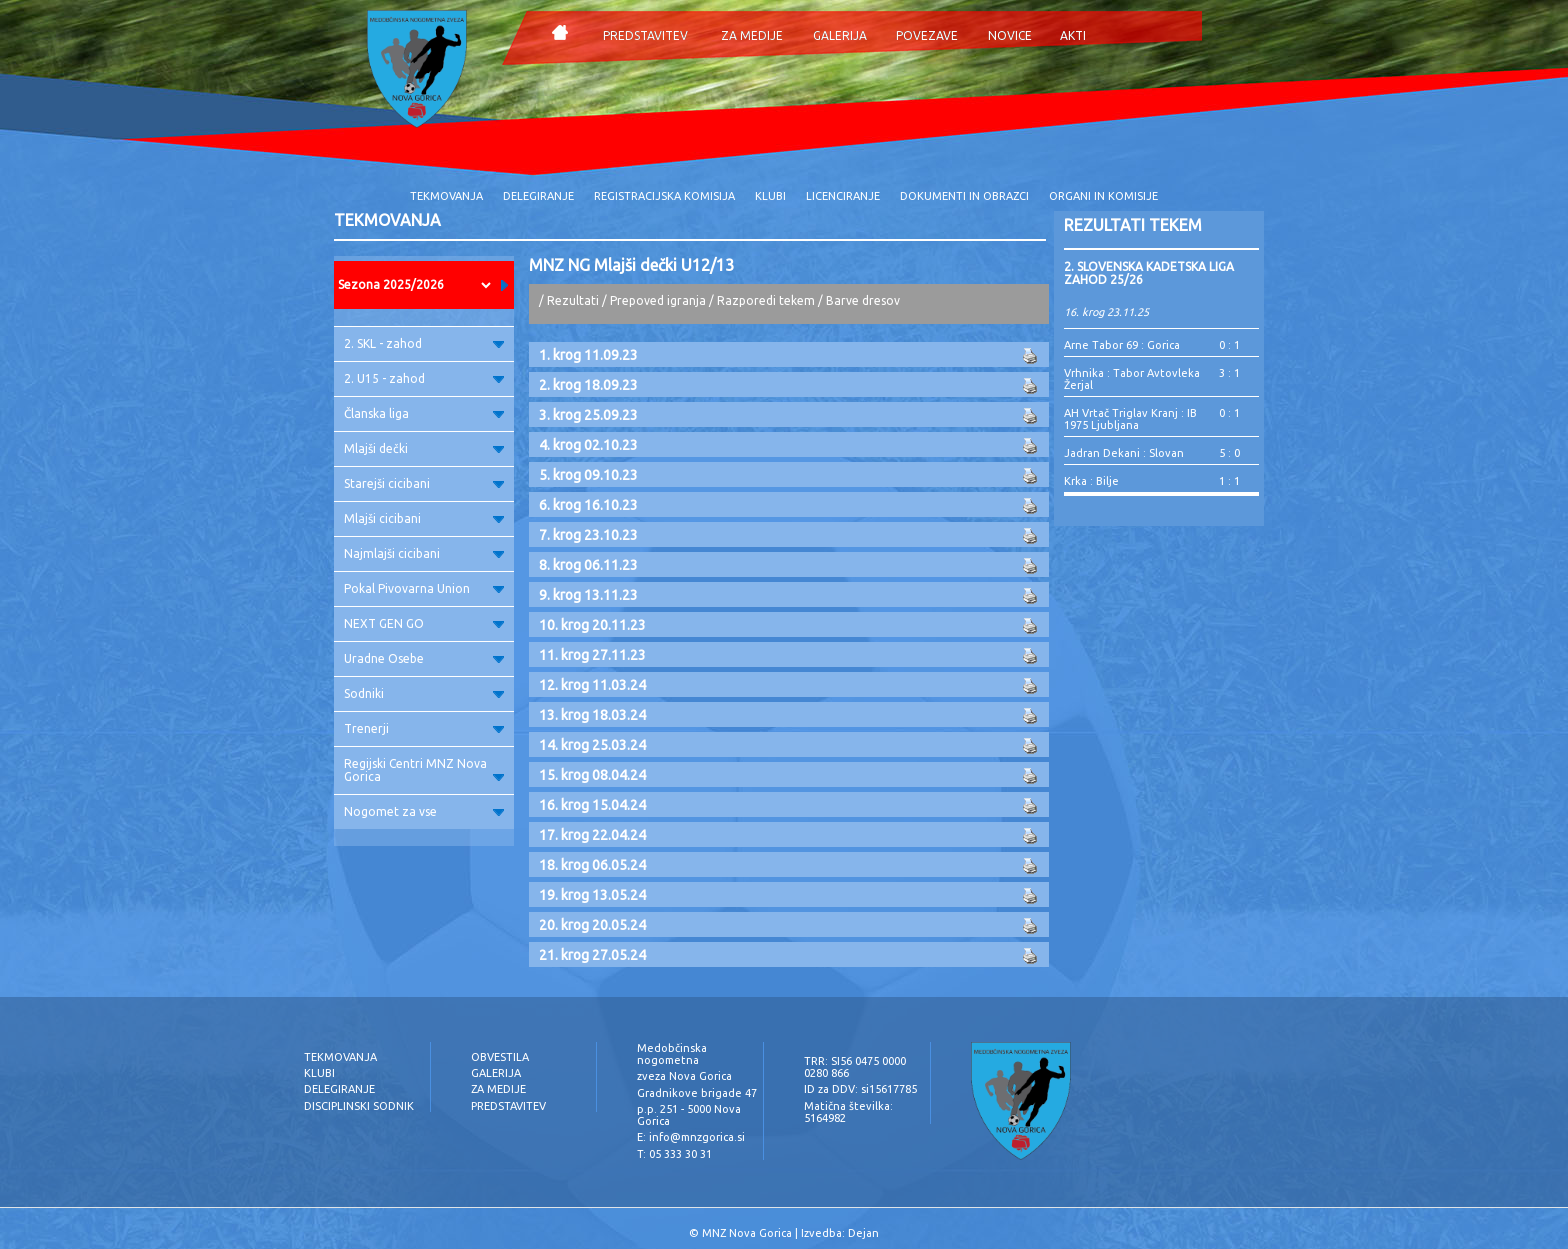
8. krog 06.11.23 (588, 565)
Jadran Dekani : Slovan (1124, 453)
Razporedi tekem (766, 300)
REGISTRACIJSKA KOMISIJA (664, 196)
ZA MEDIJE (752, 35)
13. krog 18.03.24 (592, 715)
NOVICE (1010, 35)
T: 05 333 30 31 (674, 1154)
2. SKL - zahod (424, 343)
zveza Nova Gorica (684, 1076)
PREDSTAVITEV (645, 35)
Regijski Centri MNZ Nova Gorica (424, 770)
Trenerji (424, 728)
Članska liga (424, 413)
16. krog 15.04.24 (592, 805)
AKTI (1073, 35)
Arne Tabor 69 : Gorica (1122, 345)
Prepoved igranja (659, 300)
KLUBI (770, 196)
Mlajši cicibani (424, 518)
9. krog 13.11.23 (588, 595)
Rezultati (573, 300)
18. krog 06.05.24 (592, 865)
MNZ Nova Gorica (747, 1233)
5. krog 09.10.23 (588, 475)
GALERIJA (840, 35)
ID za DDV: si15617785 (860, 1089)
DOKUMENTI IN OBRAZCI (964, 196)
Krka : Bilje (1091, 481)
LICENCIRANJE (843, 196)
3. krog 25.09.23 (588, 415)
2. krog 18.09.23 (588, 385)
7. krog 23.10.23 (588, 535)
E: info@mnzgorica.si (691, 1137)
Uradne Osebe (424, 658)
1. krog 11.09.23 (588, 355)
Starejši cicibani (424, 483)
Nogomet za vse (424, 811)
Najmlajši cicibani (424, 553)
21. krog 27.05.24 (592, 955)
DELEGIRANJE (538, 196)
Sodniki (424, 693)
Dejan (863, 1233)
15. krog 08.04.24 (592, 775)
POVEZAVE (927, 35)
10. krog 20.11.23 (592, 625)
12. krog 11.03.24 (592, 685)
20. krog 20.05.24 (592, 925)
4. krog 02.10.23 (588, 445)
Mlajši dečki (424, 448)
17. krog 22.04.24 (592, 835)
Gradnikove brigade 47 (697, 1093)
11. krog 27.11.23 (592, 655)
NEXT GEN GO (424, 623)
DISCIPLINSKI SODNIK (359, 1106)
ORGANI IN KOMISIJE (1103, 196)
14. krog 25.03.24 (592, 745)
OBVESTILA (500, 1057)
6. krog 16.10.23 (588, 505)
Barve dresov (863, 300)
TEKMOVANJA (446, 196)
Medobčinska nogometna (672, 1054)
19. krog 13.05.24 (592, 895)
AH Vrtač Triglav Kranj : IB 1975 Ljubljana (1130, 419)
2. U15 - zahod (424, 378)
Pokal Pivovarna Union (424, 588)
